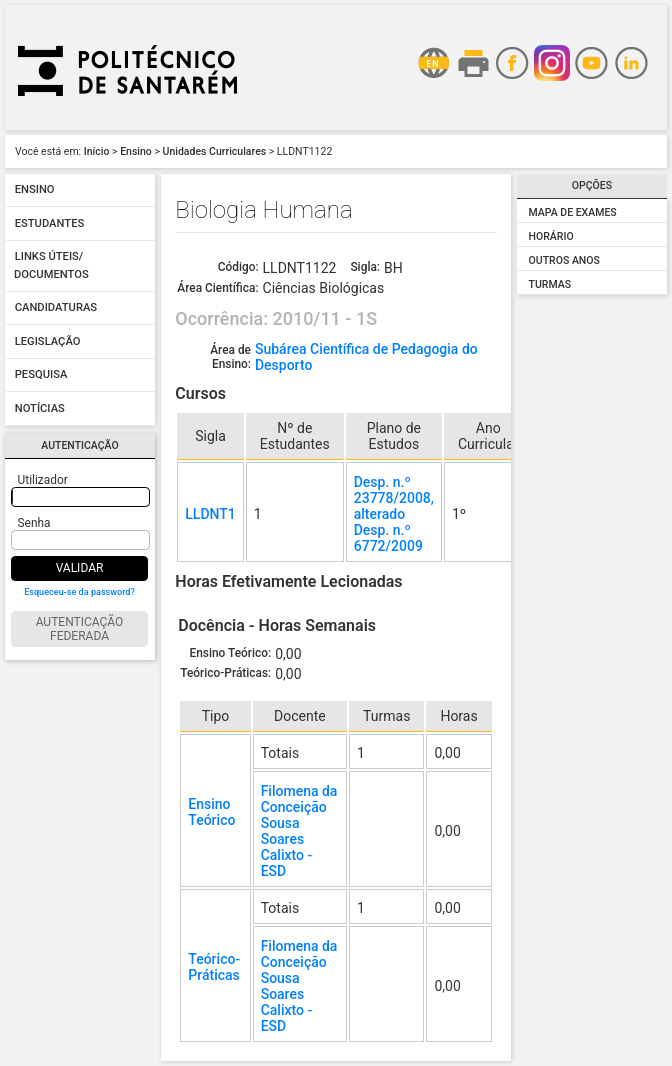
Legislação (48, 341)
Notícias (40, 408)
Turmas (550, 284)
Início (97, 151)
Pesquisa (41, 375)
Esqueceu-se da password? (79, 592)
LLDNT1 (210, 514)
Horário (551, 236)
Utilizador (43, 480)
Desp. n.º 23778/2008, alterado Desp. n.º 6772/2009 (394, 514)
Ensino (136, 151)
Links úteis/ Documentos (51, 266)
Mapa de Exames (573, 212)
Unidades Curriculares (215, 151)
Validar (80, 568)
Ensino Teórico (211, 812)
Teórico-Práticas (214, 967)
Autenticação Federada (80, 629)
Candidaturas (56, 308)
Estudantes (50, 223)
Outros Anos (564, 260)
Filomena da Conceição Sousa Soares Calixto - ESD (299, 831)
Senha (34, 523)
